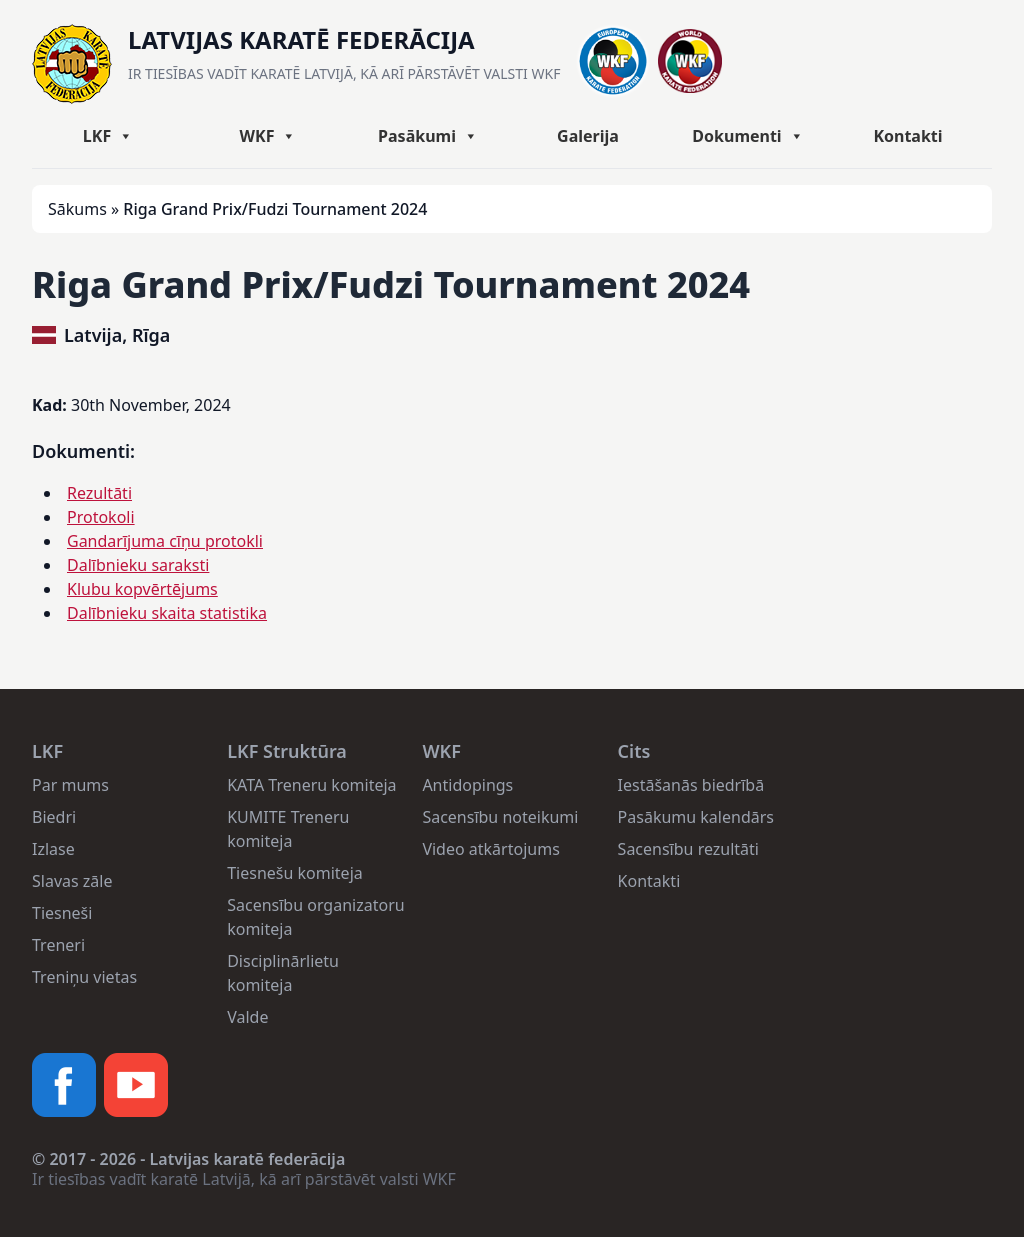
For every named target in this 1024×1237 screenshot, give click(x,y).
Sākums (77, 209)
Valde (247, 1017)
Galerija (588, 136)
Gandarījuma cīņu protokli (165, 541)
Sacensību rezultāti (688, 849)
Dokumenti (747, 136)
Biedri (54, 817)
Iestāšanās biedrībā (691, 785)
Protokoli (101, 517)
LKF (108, 136)
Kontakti (907, 136)
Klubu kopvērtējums (142, 589)
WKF (268, 136)
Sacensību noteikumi (500, 817)
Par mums (70, 785)
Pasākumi (428, 136)
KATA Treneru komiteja (311, 785)
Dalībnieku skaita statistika (167, 613)
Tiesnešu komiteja (295, 873)
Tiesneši (62, 913)
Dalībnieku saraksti (138, 565)
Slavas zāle (72, 881)
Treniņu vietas (84, 977)
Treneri (58, 945)
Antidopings (467, 785)
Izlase (53, 849)
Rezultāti (99, 493)
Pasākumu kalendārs (696, 817)
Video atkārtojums (490, 849)
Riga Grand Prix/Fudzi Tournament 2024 (391, 284)
